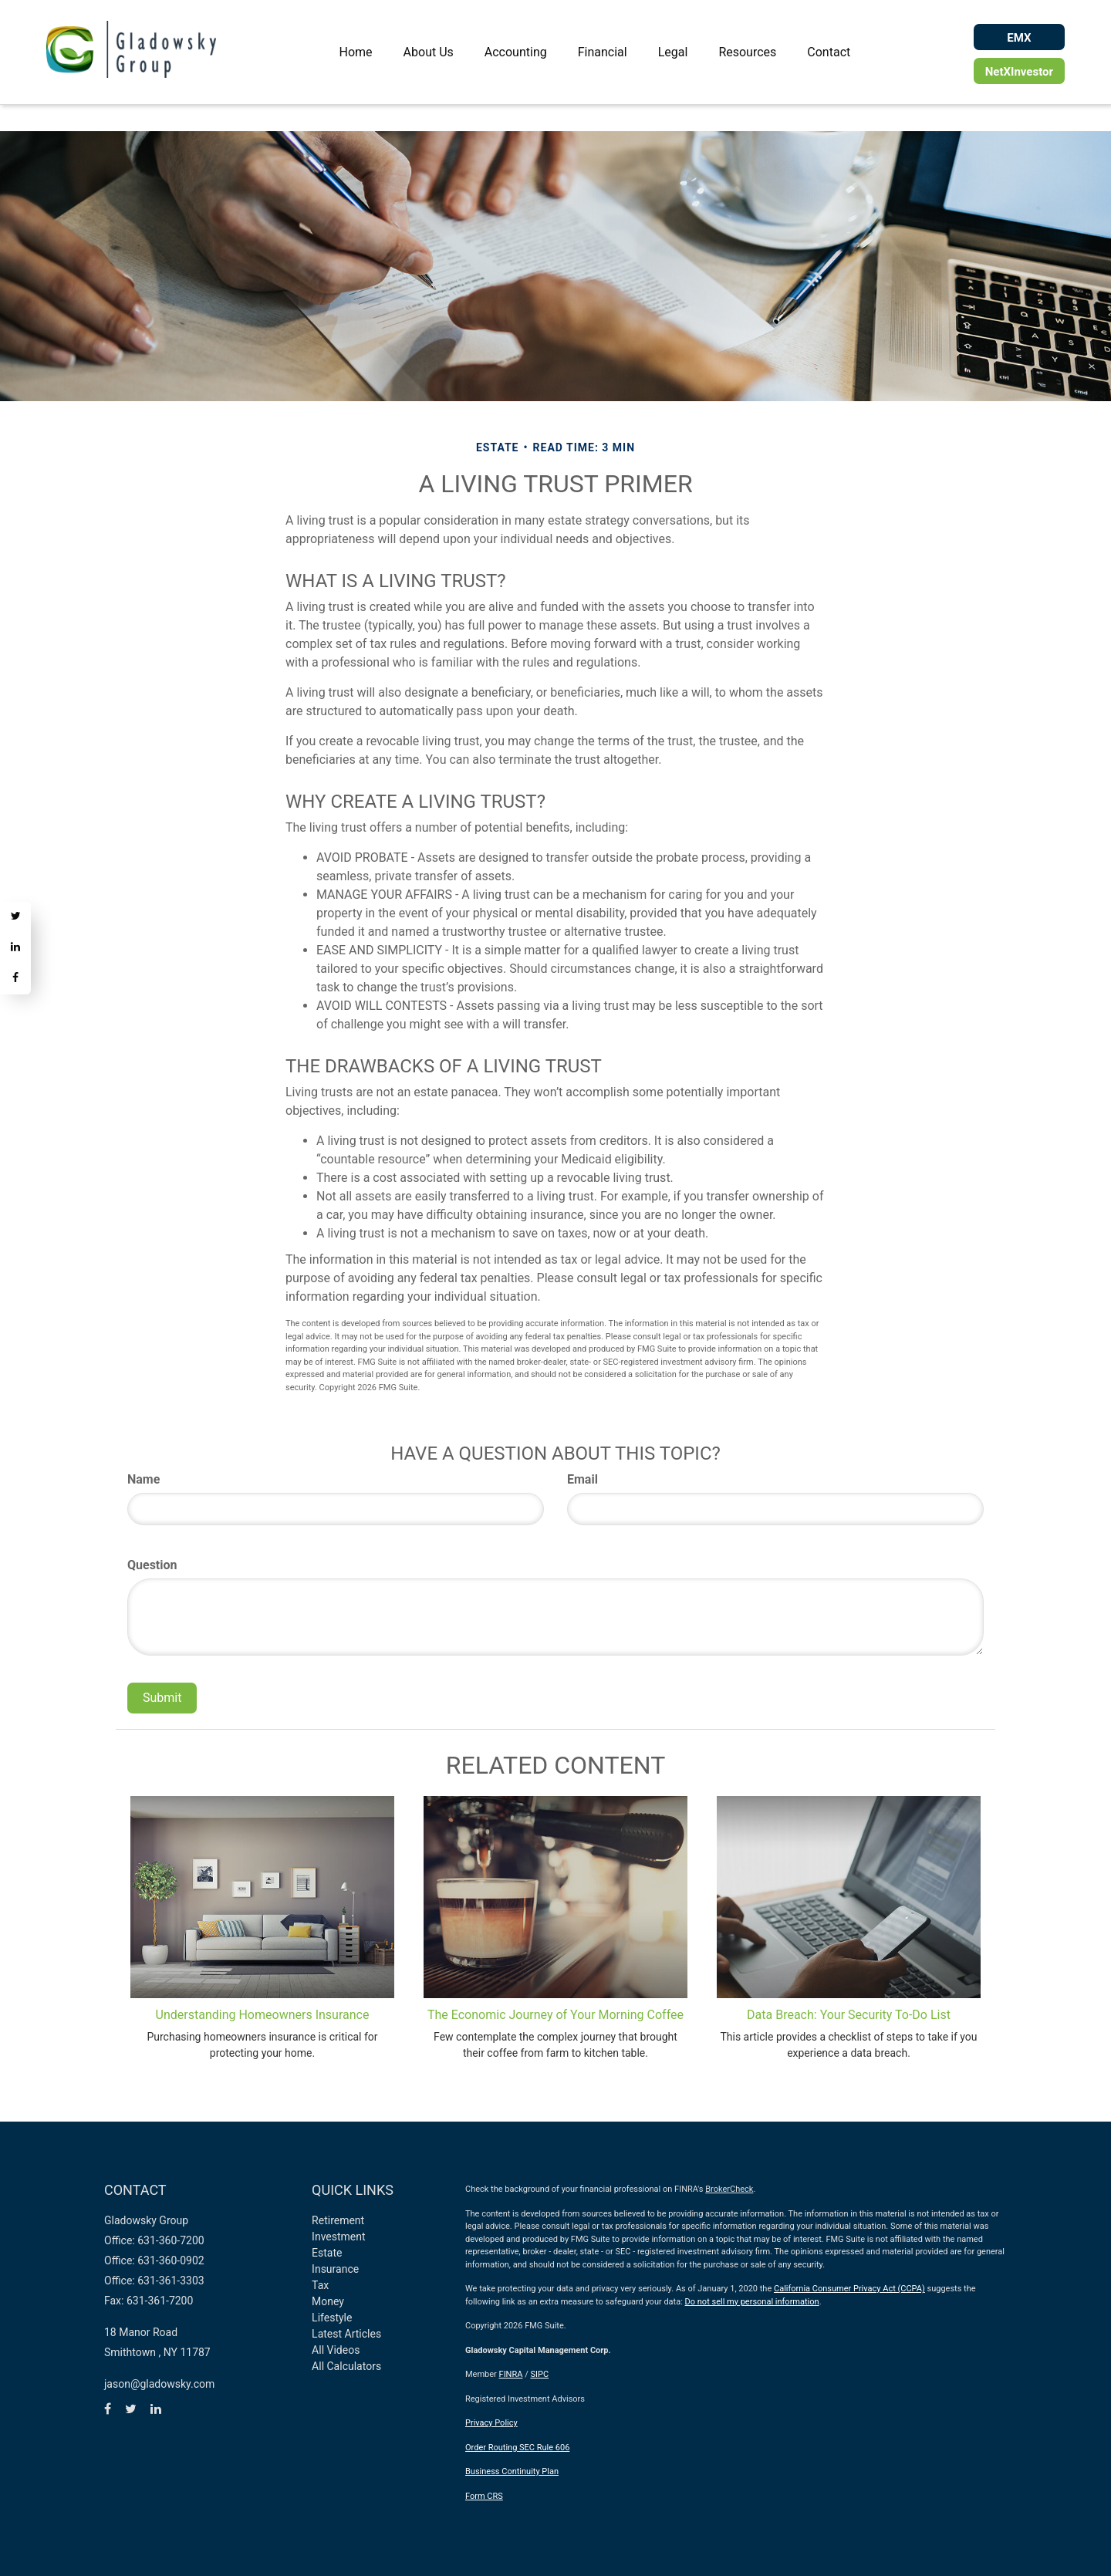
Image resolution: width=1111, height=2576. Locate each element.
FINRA (511, 2374)
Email (582, 1479)
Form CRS (484, 2496)
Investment (338, 2236)
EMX (1019, 38)
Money (328, 2301)
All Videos (336, 2350)
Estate (327, 2253)
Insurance (335, 2269)
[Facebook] (15, 979)
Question (152, 1565)
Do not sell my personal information (752, 2302)
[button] (428, 52)
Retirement (338, 2220)
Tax (320, 2285)
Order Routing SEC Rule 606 (517, 2448)
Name (143, 1479)
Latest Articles (346, 2334)
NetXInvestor (1019, 72)
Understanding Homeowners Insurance (263, 2014)
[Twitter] (15, 917)
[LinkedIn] (15, 948)
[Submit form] (162, 1698)
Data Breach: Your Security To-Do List (849, 2014)
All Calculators (346, 2366)
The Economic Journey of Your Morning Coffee (555, 2014)
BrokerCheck (729, 2189)
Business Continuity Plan (512, 2471)
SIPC (539, 2374)
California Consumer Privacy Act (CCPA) (849, 2289)
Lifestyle (332, 2317)
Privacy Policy (491, 2423)
